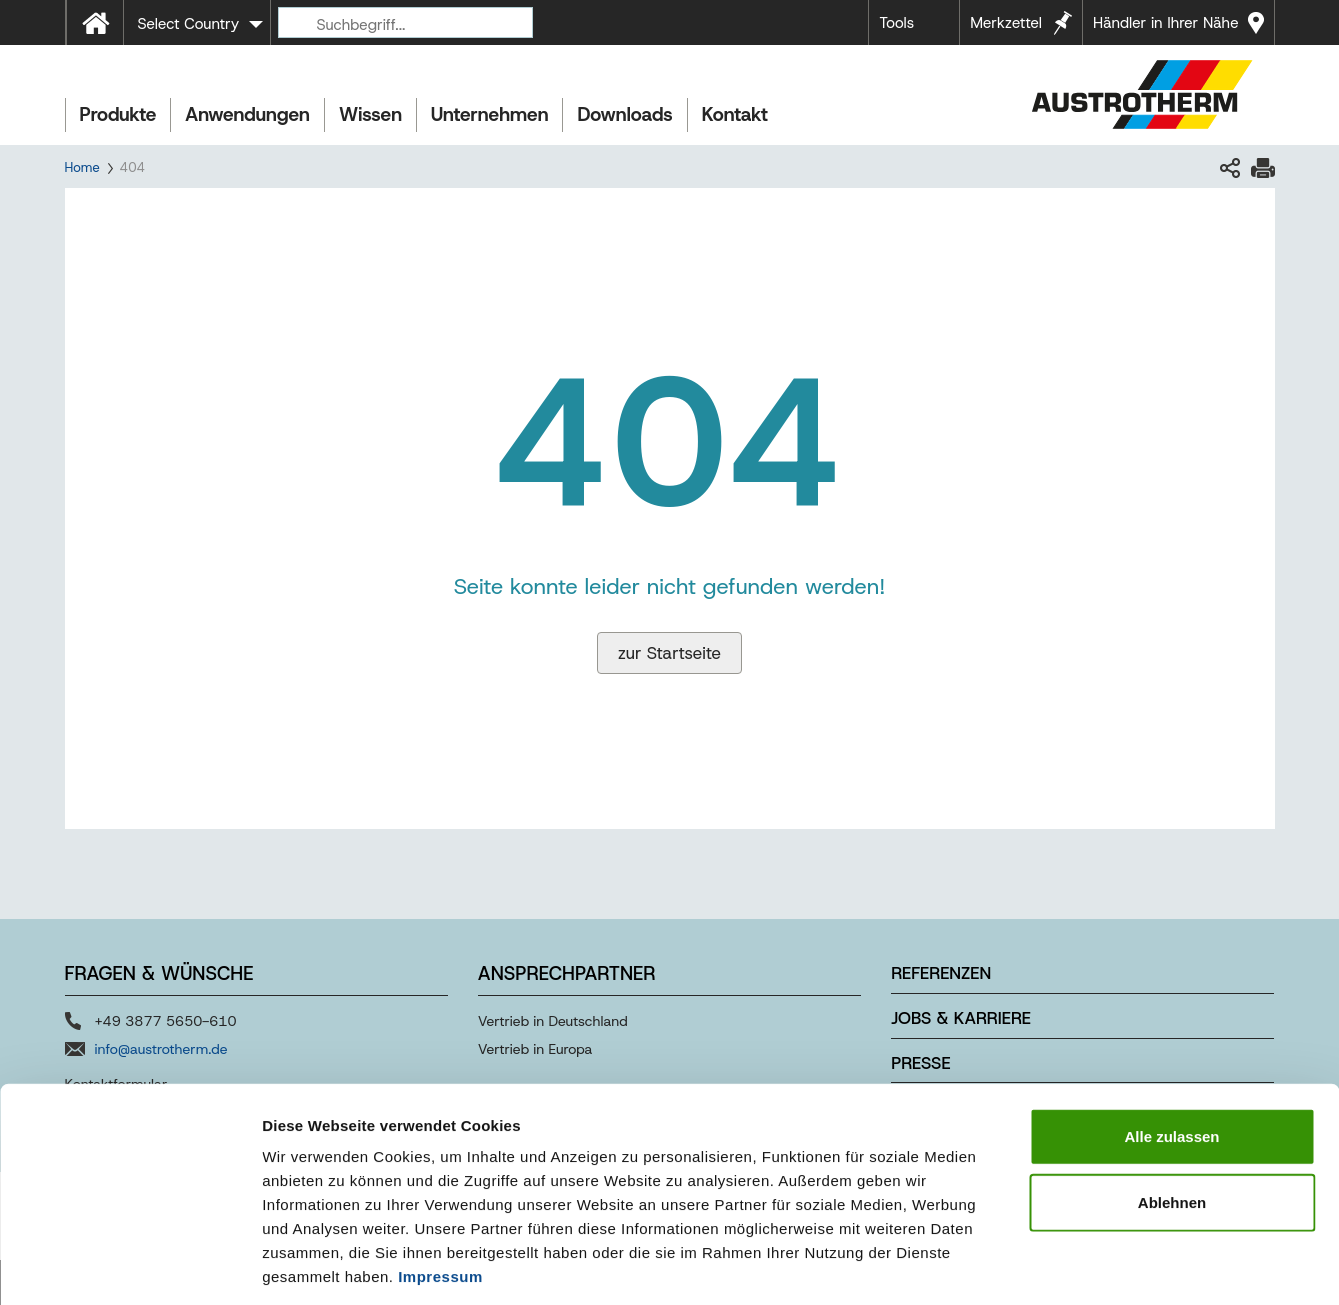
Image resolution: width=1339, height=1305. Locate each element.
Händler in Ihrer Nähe (1165, 23)
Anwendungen (247, 114)
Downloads (624, 114)
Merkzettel (1006, 23)
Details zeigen (1063, 1265)
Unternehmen (489, 114)
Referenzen (941, 973)
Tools (896, 23)
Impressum (440, 1184)
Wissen (370, 114)
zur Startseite (669, 653)
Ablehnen (1172, 1110)
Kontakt (735, 114)
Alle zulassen (1171, 1044)
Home (82, 167)
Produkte (118, 114)
